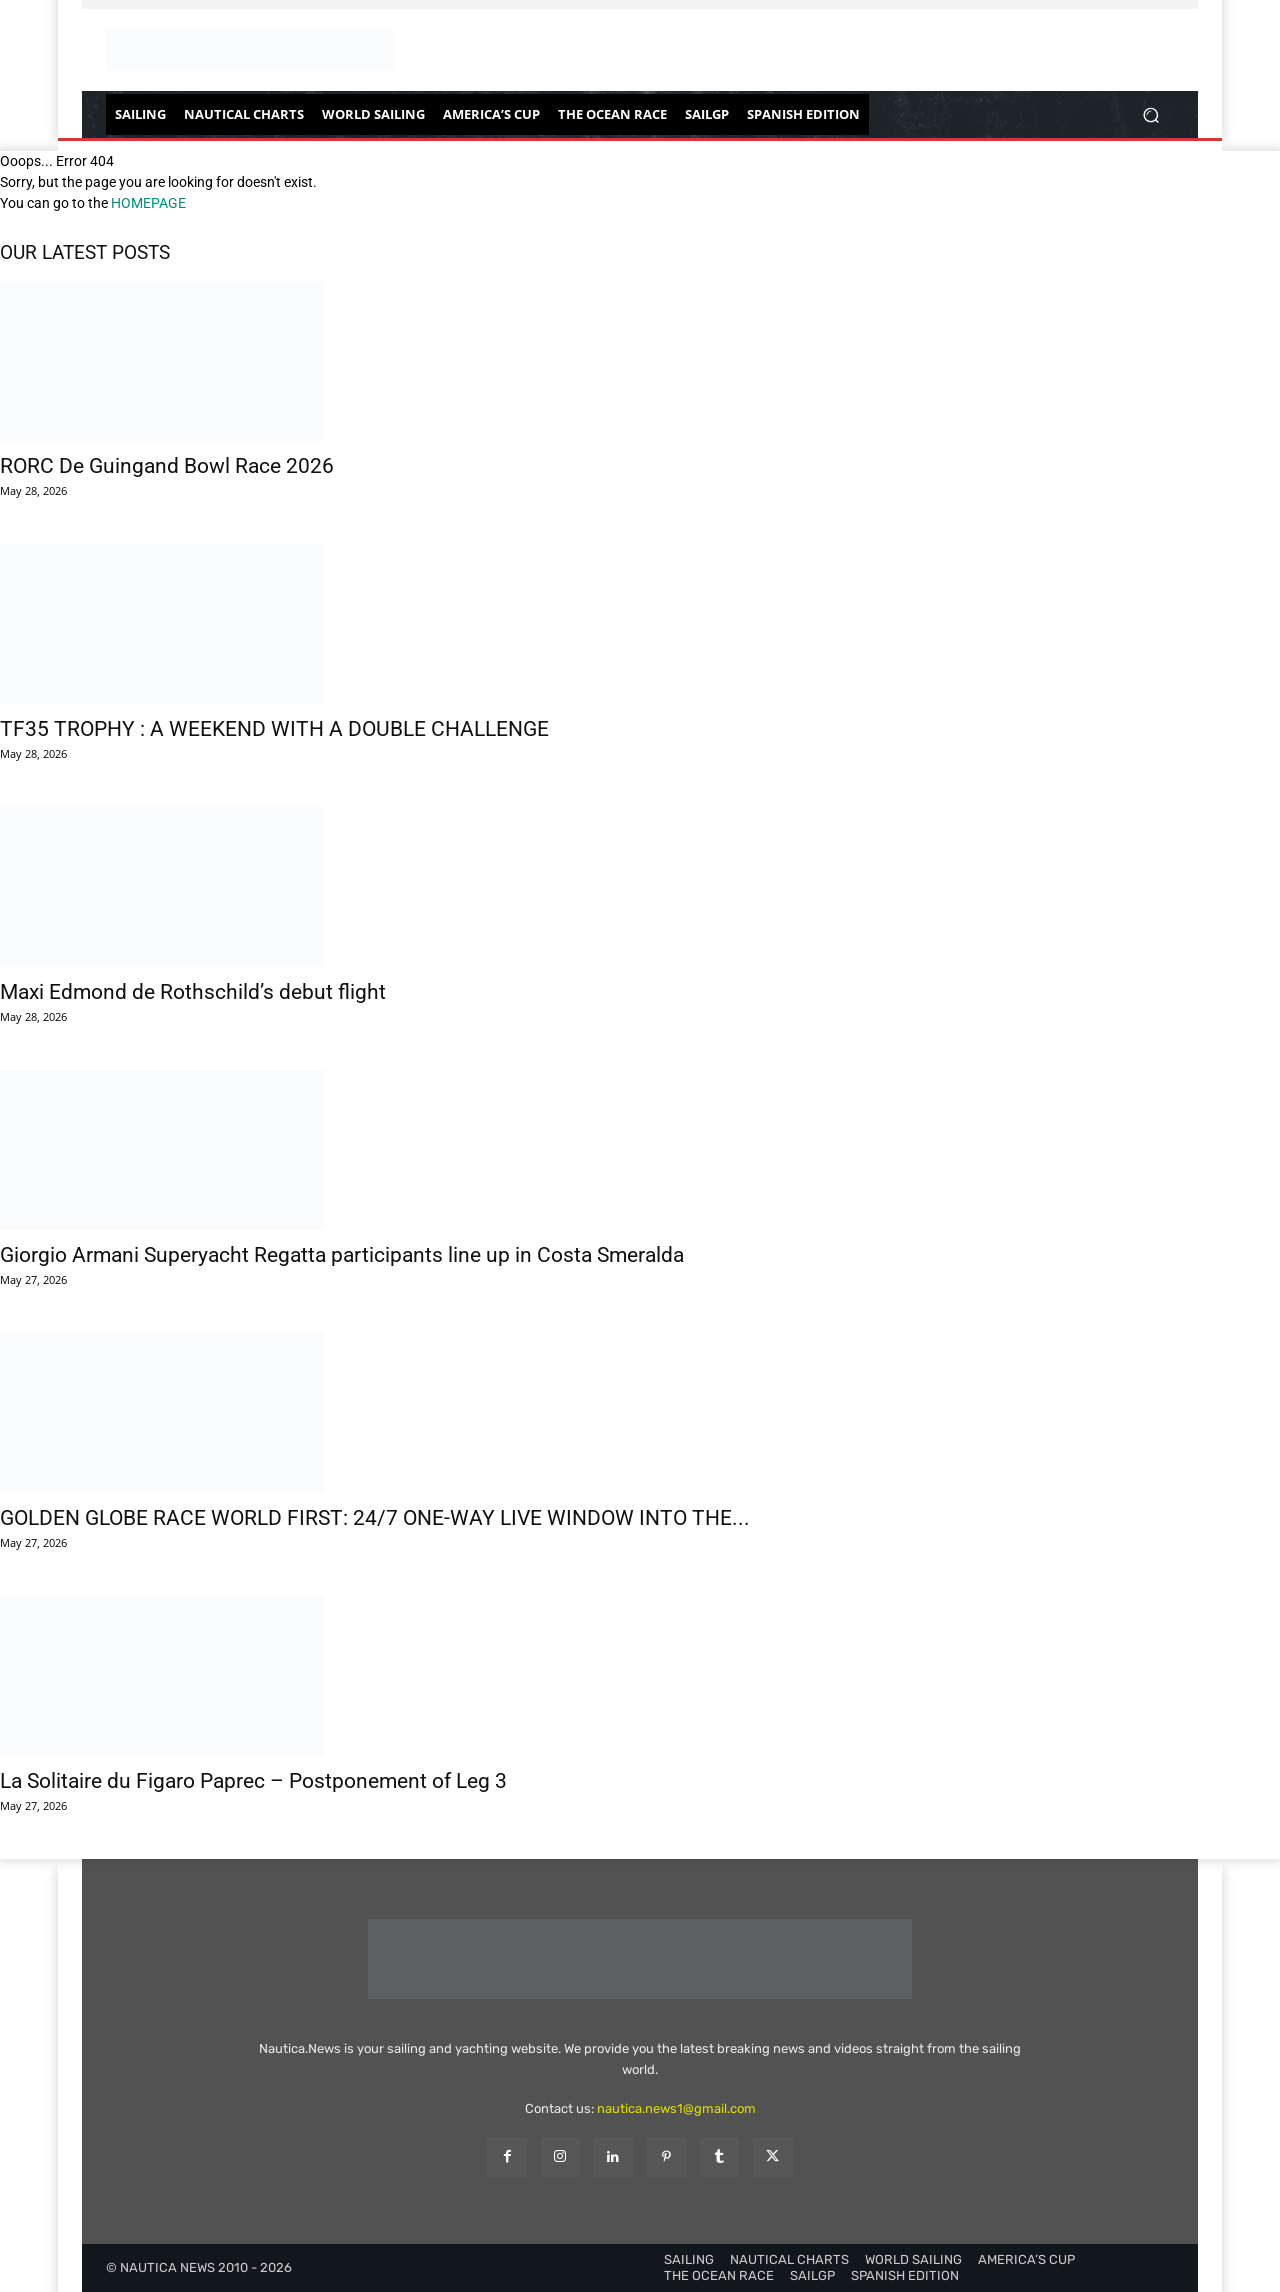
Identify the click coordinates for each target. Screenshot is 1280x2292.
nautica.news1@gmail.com (676, 2108)
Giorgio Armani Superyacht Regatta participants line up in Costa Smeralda (342, 1255)
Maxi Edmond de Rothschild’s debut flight (193, 992)
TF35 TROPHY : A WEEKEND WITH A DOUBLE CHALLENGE (274, 729)
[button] (1150, 114)
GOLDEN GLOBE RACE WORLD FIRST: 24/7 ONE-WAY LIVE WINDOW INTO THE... (375, 1518)
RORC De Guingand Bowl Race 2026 (167, 466)
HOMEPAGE (148, 203)
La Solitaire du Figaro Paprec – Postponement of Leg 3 (253, 1781)
